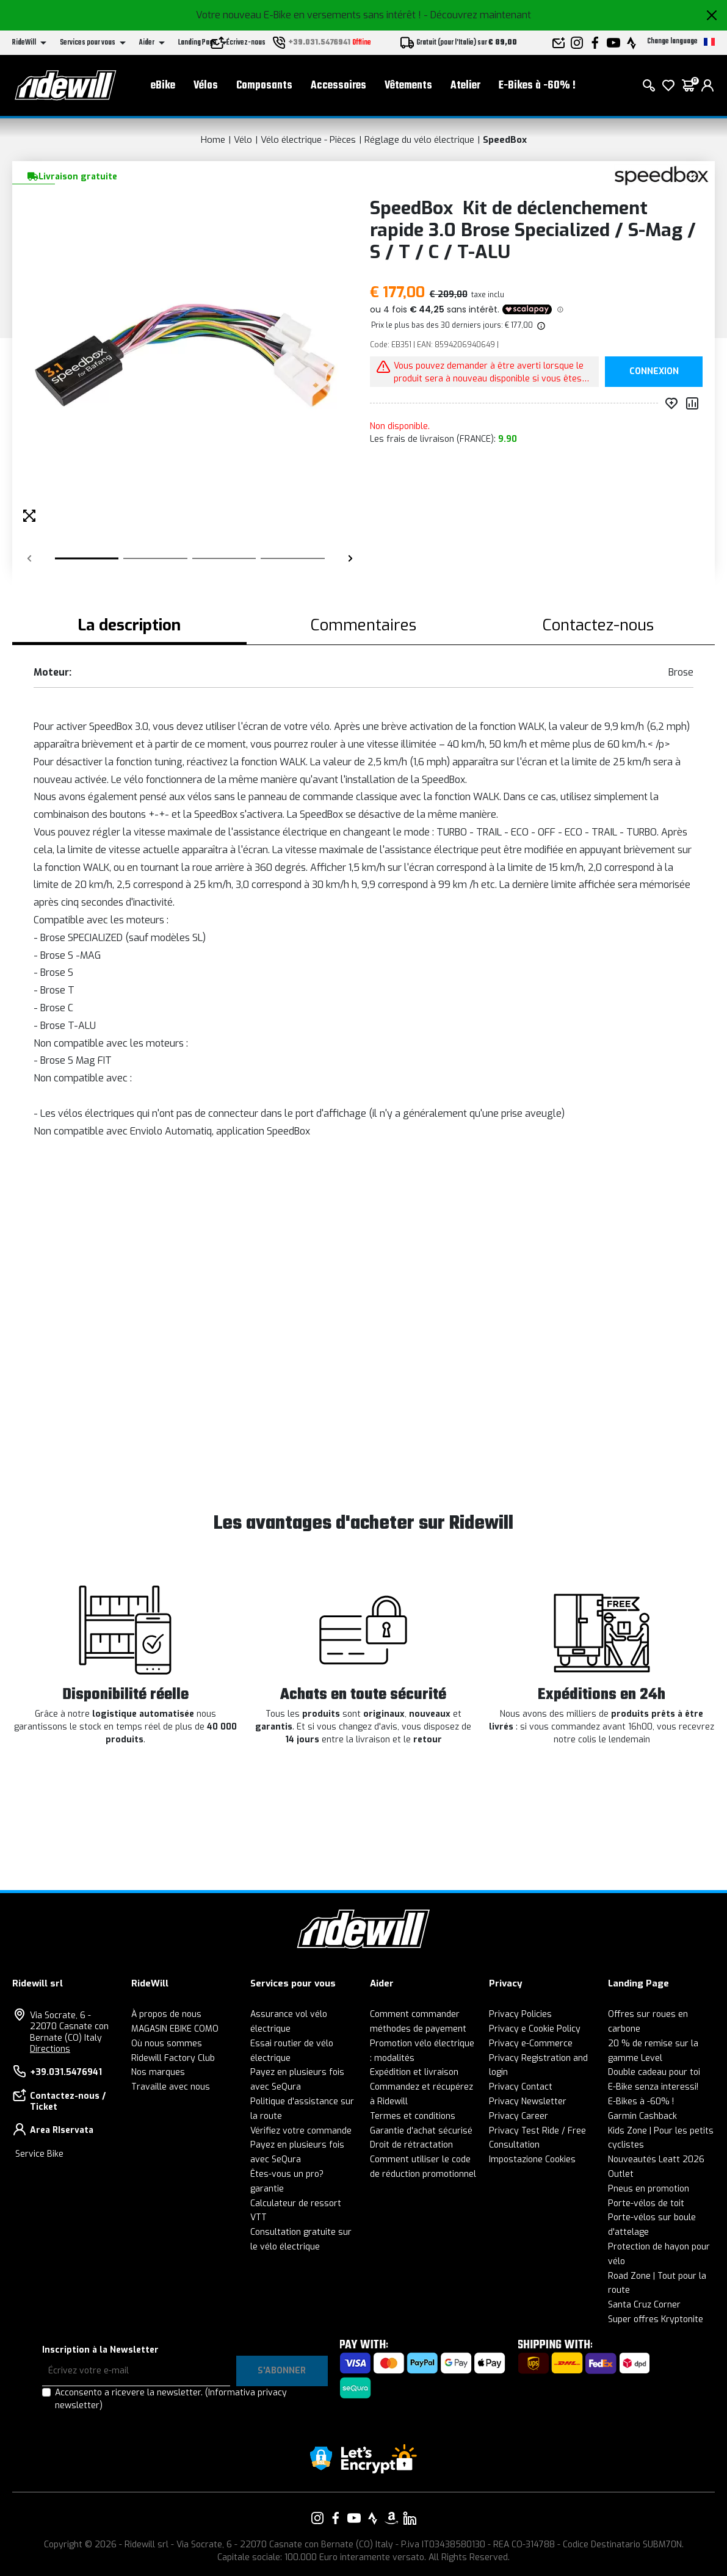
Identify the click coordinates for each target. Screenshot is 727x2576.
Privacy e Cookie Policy (535, 2029)
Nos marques (158, 2072)
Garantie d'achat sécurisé (421, 2131)
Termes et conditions (412, 2116)
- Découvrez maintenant (477, 15)
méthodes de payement (418, 2029)
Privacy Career (518, 2116)
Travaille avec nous (170, 2087)
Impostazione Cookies (532, 2159)
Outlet (621, 2174)
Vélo (243, 140)
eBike (163, 86)
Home (213, 140)
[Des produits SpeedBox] (661, 175)
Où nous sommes (166, 2043)
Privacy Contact (520, 2087)
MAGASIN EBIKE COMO (175, 2029)
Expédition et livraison (414, 2072)
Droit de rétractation (411, 2145)
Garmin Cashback (642, 2116)
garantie (267, 2189)
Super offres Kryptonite (655, 2319)
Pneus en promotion (648, 2189)
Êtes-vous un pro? (287, 2174)
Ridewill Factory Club (173, 2058)
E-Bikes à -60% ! (537, 86)
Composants (264, 86)
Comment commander (415, 2014)
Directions (50, 2049)
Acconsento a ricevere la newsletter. (171, 2399)
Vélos (206, 86)
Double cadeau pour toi (654, 2072)
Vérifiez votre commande (301, 2131)
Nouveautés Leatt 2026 (656, 2159)
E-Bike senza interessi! (653, 2087)
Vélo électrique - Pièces (308, 140)
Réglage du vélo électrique (419, 140)
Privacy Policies (520, 2014)
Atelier (465, 86)
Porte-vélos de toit (646, 2203)
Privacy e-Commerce (531, 2043)
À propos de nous (166, 2014)
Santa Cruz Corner (644, 2305)
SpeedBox (505, 140)
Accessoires (338, 86)
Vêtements (408, 86)
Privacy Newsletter (527, 2101)
